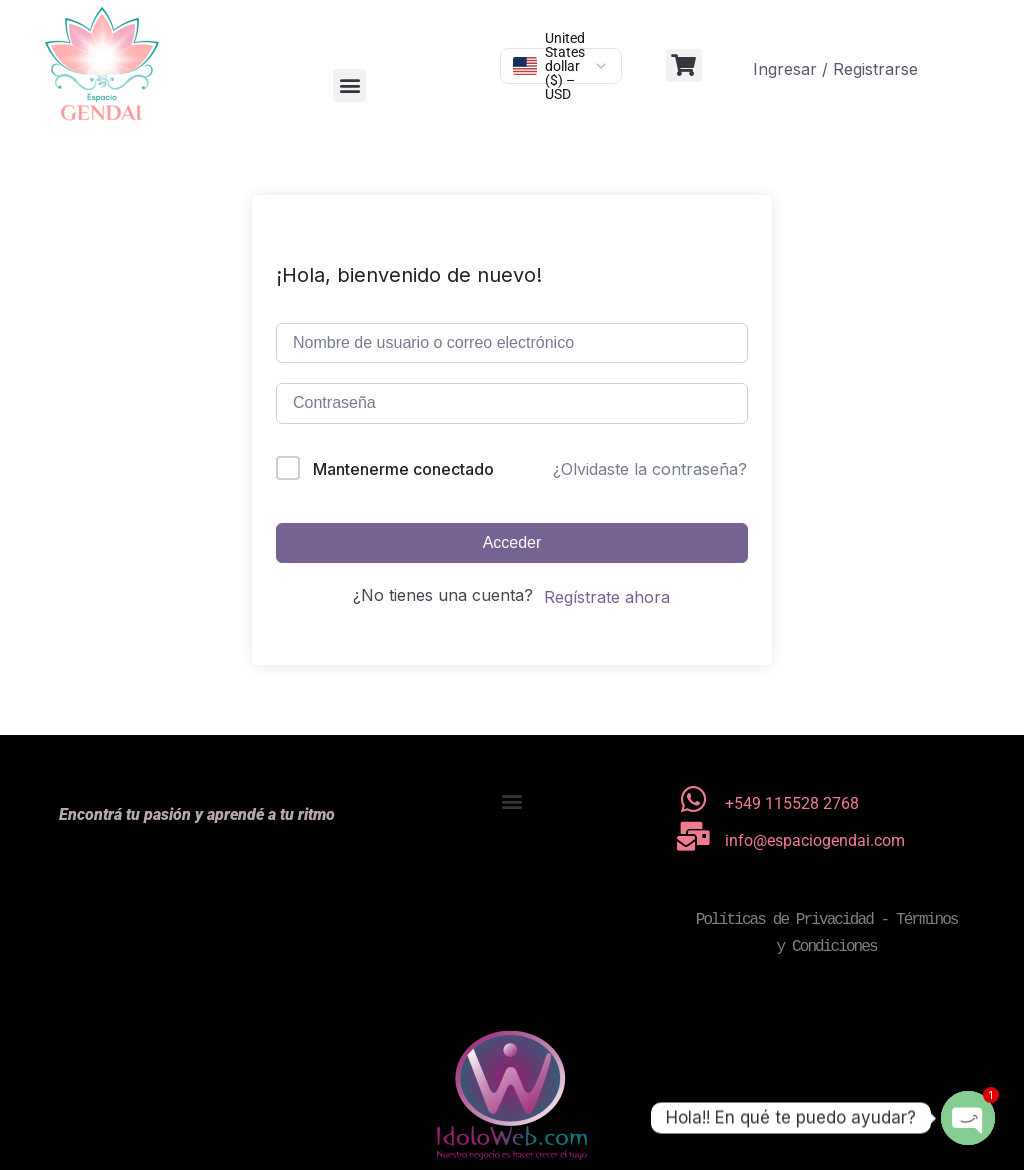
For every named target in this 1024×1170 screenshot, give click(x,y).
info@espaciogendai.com (815, 840)
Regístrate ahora (607, 597)
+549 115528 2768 (792, 803)
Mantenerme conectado (403, 469)
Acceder (512, 542)
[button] (349, 85)
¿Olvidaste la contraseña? (650, 469)
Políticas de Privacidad (784, 920)
